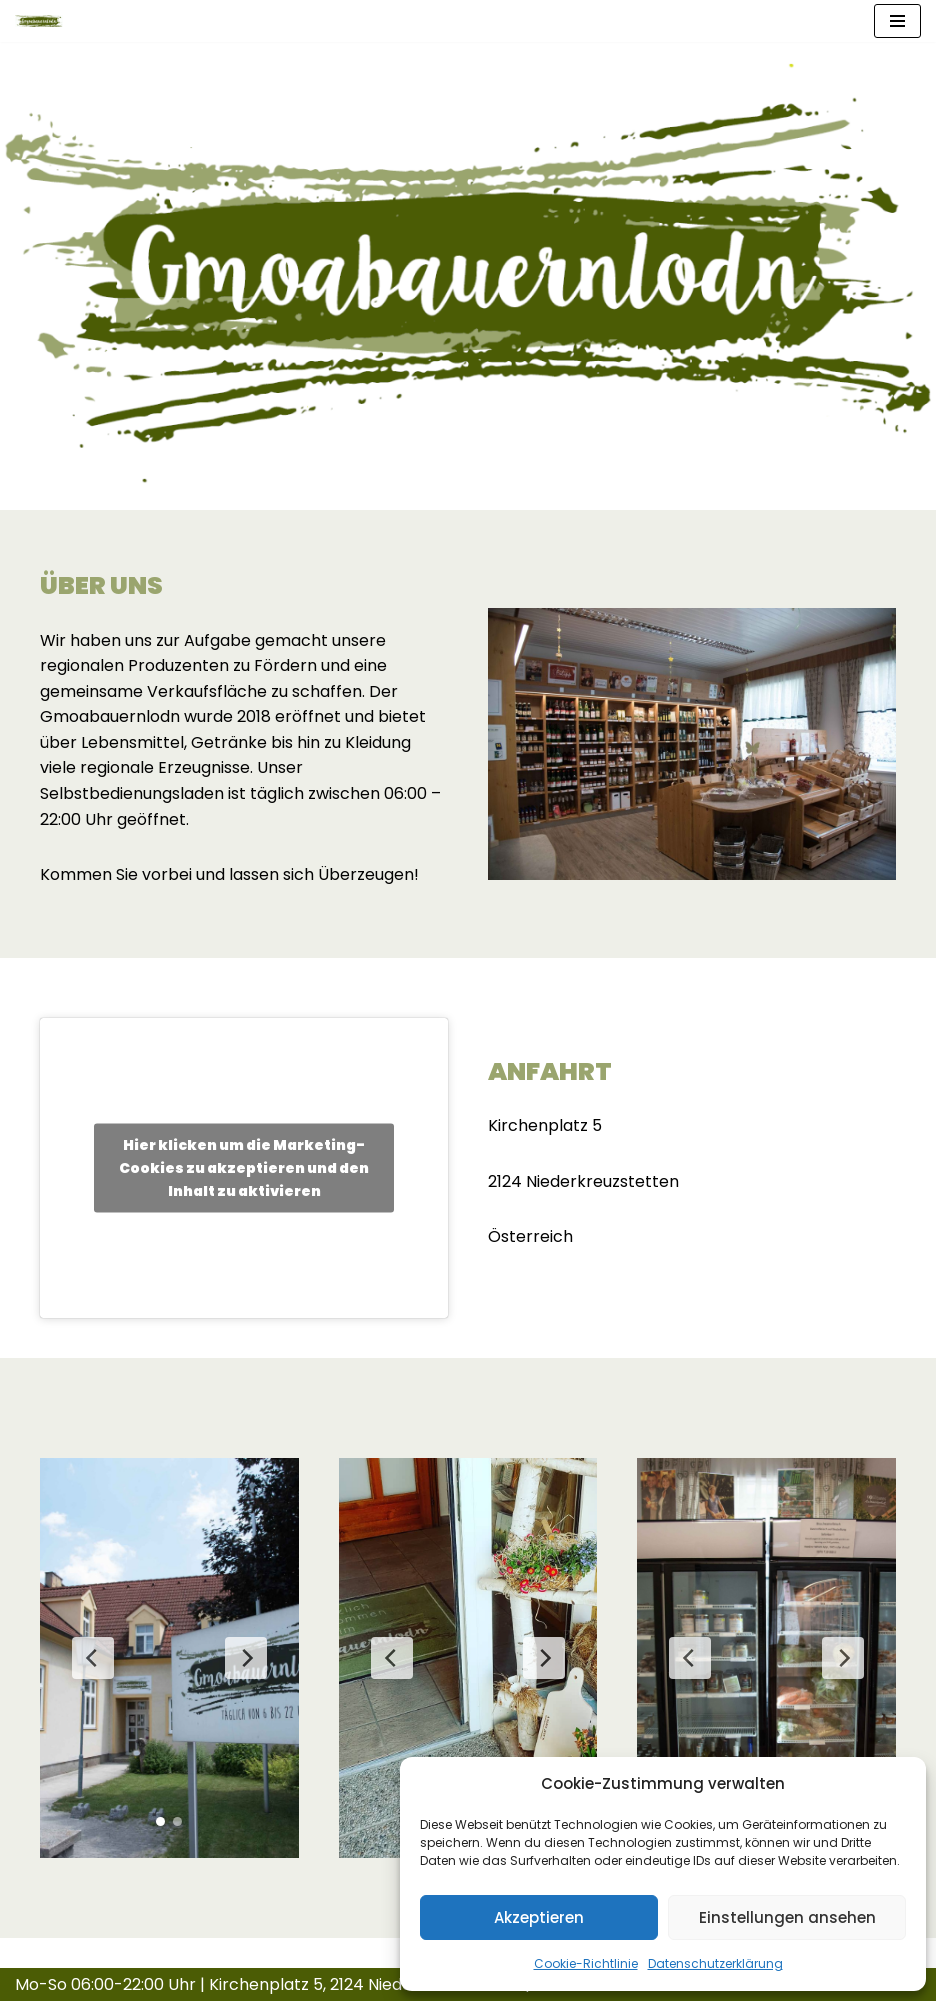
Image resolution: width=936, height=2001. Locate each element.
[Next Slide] (246, 1658)
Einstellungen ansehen (787, 1917)
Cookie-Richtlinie (586, 1963)
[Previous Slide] (93, 1658)
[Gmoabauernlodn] (39, 21)
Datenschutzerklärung (715, 1963)
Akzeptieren (539, 1917)
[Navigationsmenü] (897, 21)
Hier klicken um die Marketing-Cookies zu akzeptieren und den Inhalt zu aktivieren (244, 1167)
